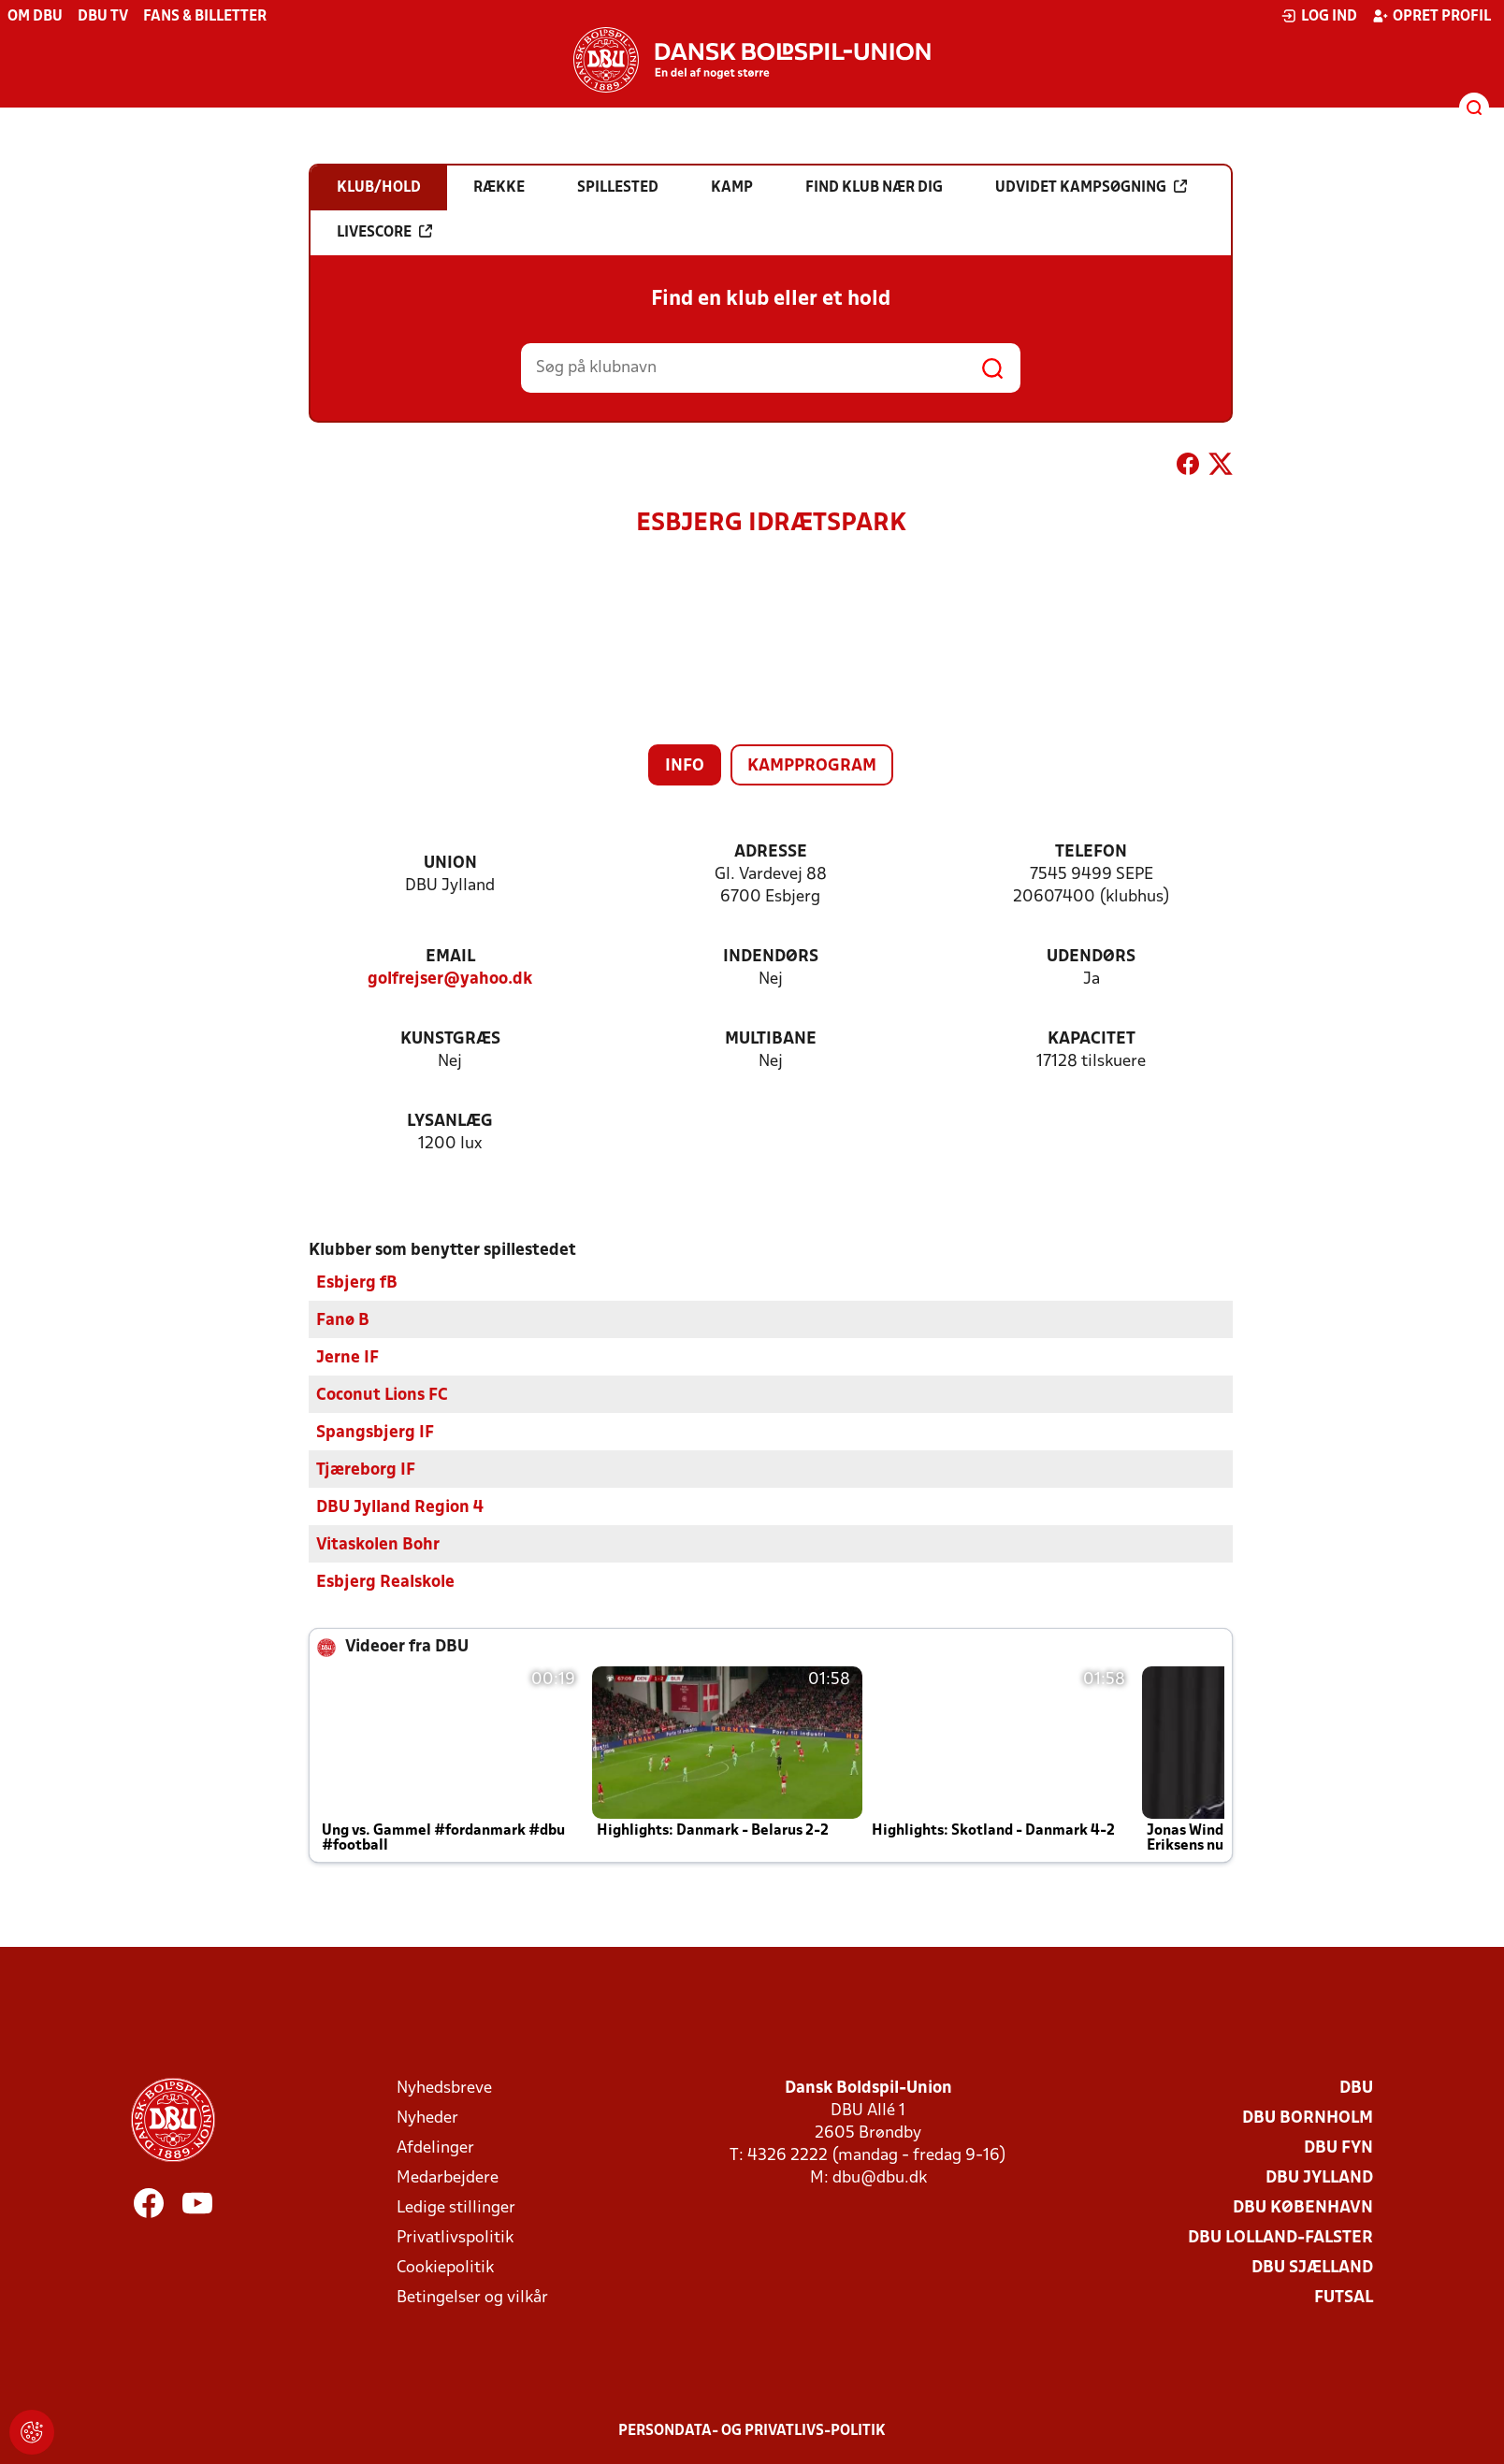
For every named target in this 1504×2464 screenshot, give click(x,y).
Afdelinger (435, 2147)
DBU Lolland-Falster (1280, 2237)
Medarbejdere (448, 2177)
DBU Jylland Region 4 (400, 1507)
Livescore (384, 231)
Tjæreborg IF (365, 1469)
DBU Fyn (1338, 2147)
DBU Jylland (1319, 2177)
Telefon (1091, 852)
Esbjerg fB (357, 1282)
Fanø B (342, 1320)
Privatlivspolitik (455, 2237)
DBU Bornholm (1307, 2117)
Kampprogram (811, 766)
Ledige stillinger (456, 2207)
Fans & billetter (205, 16)
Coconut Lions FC (382, 1395)
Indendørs (770, 957)
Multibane (771, 1039)
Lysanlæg (450, 1122)
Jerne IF (347, 1357)
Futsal (1343, 2297)
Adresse (770, 852)
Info (684, 766)
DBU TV (103, 16)
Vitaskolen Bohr (378, 1544)
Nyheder (427, 2117)
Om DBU (35, 16)
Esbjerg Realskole (385, 1582)
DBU (1356, 2088)
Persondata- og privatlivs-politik (752, 2430)
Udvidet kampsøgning (1091, 187)
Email (450, 957)
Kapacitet (1091, 1039)
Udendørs (1091, 957)
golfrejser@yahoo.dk (450, 979)
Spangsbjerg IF (375, 1432)
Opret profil (1431, 15)
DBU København (1303, 2207)
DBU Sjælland (1312, 2267)
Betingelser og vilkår (472, 2297)
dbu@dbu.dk (879, 2177)
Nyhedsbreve (444, 2088)
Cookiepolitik (445, 2267)
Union (450, 864)
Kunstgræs (450, 1039)
